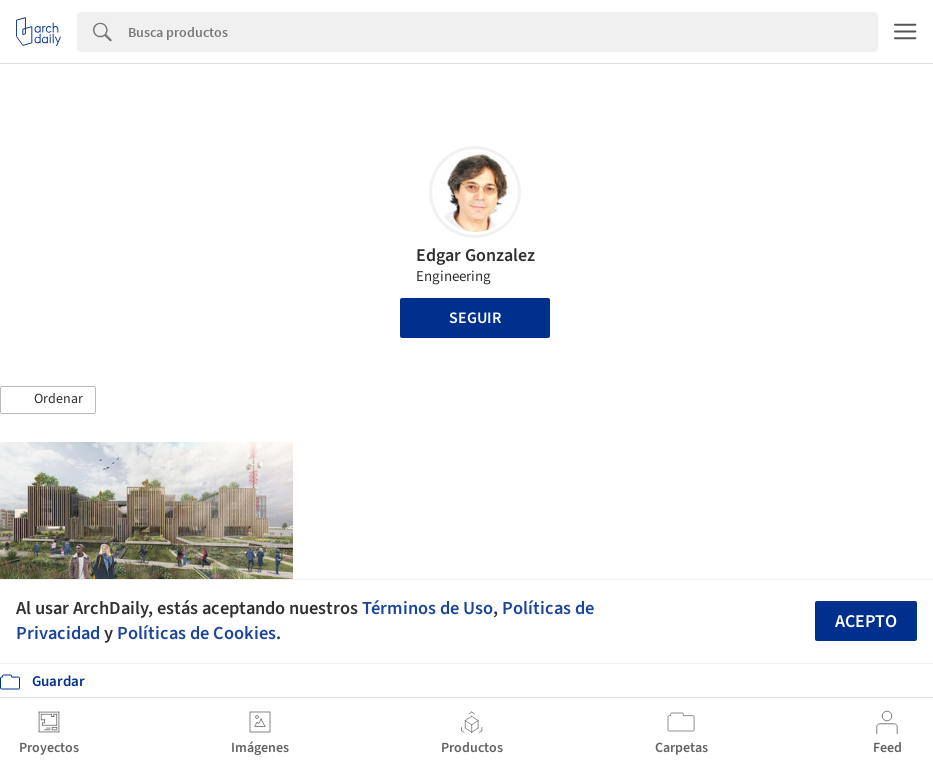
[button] (48, 400)
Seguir (475, 318)
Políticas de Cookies (196, 633)
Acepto (866, 621)
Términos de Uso (427, 608)
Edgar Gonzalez (475, 255)
